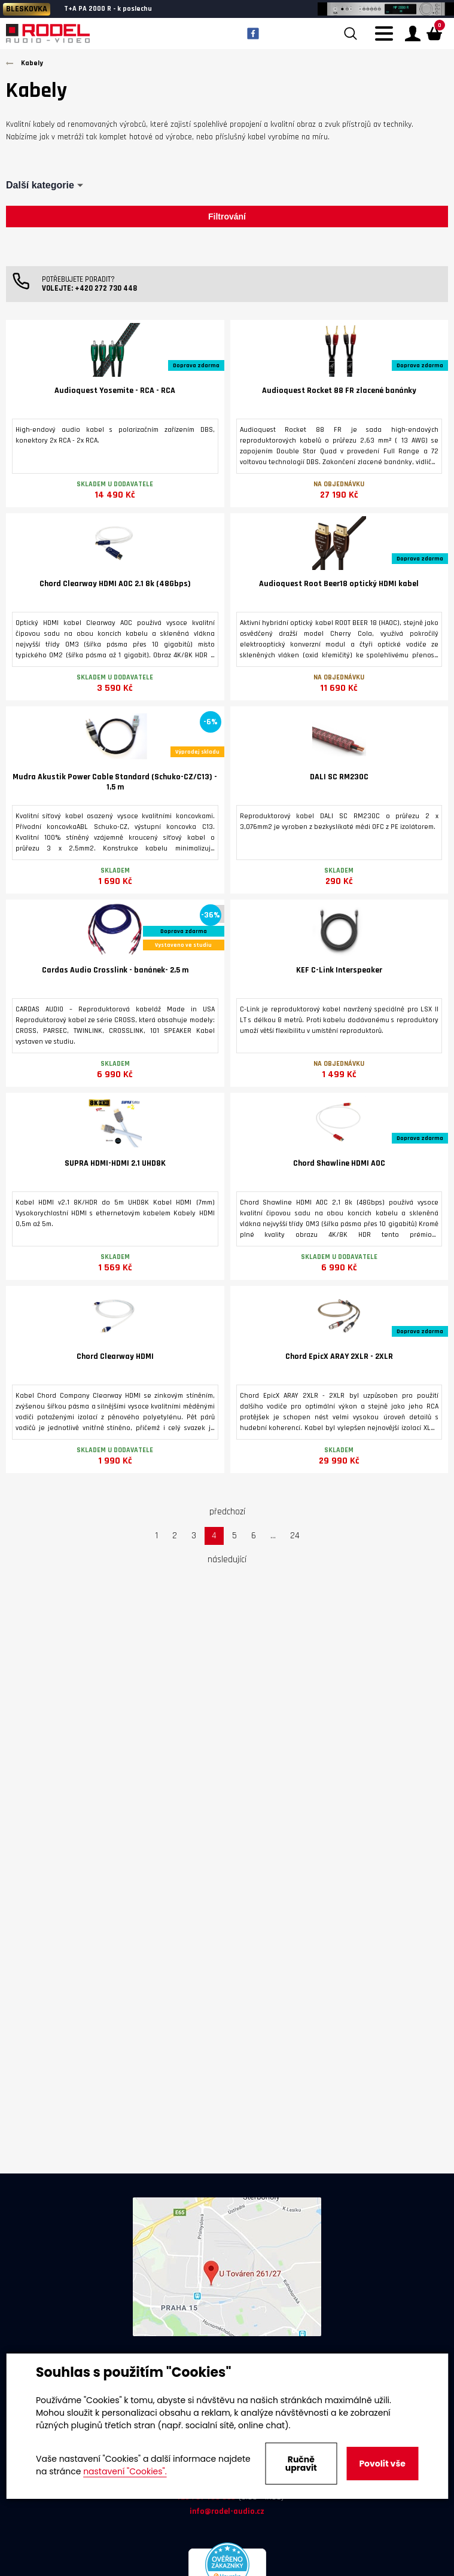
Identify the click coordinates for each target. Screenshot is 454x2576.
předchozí (227, 1511)
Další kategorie (40, 185)
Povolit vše (382, 2464)
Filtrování (227, 216)
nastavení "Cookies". (124, 2471)
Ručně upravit (301, 2463)
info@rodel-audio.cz (227, 2511)
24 (295, 1535)
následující (227, 1559)
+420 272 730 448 (106, 288)
